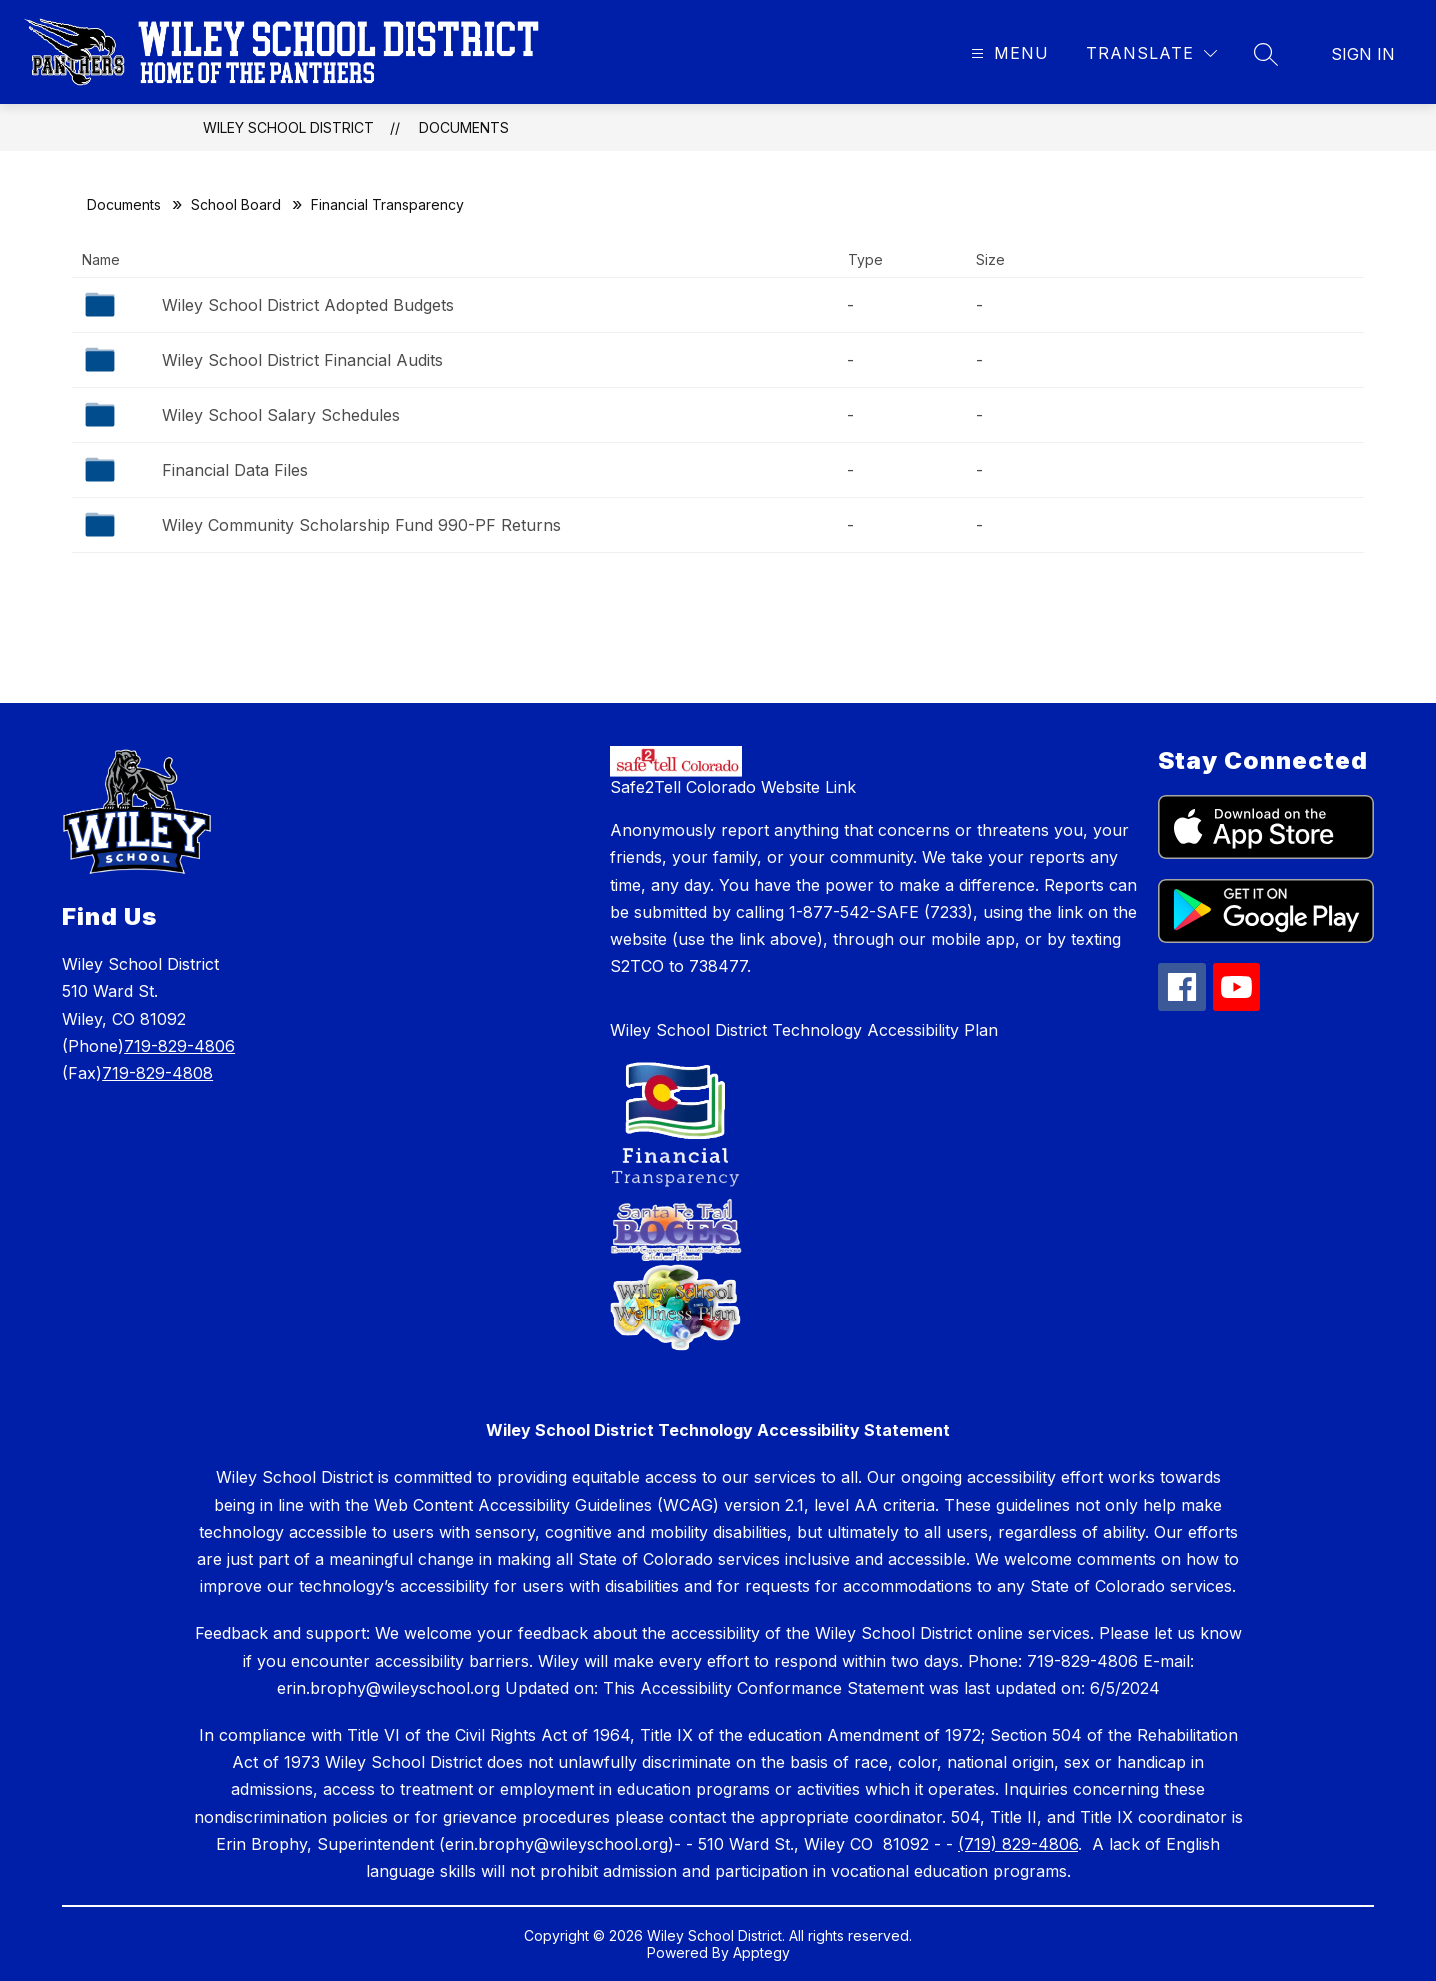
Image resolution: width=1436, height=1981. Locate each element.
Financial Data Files (235, 470)
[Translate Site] (1151, 53)
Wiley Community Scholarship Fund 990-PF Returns (361, 525)
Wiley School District (288, 127)
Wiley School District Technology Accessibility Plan (804, 1030)
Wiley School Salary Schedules (281, 415)
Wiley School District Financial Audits (302, 360)
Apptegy (761, 1952)
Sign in (1363, 54)
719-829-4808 (157, 1073)
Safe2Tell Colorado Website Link (733, 787)
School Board (236, 204)
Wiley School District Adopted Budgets (308, 305)
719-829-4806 (179, 1046)
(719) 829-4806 (1018, 1844)
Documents (464, 127)
